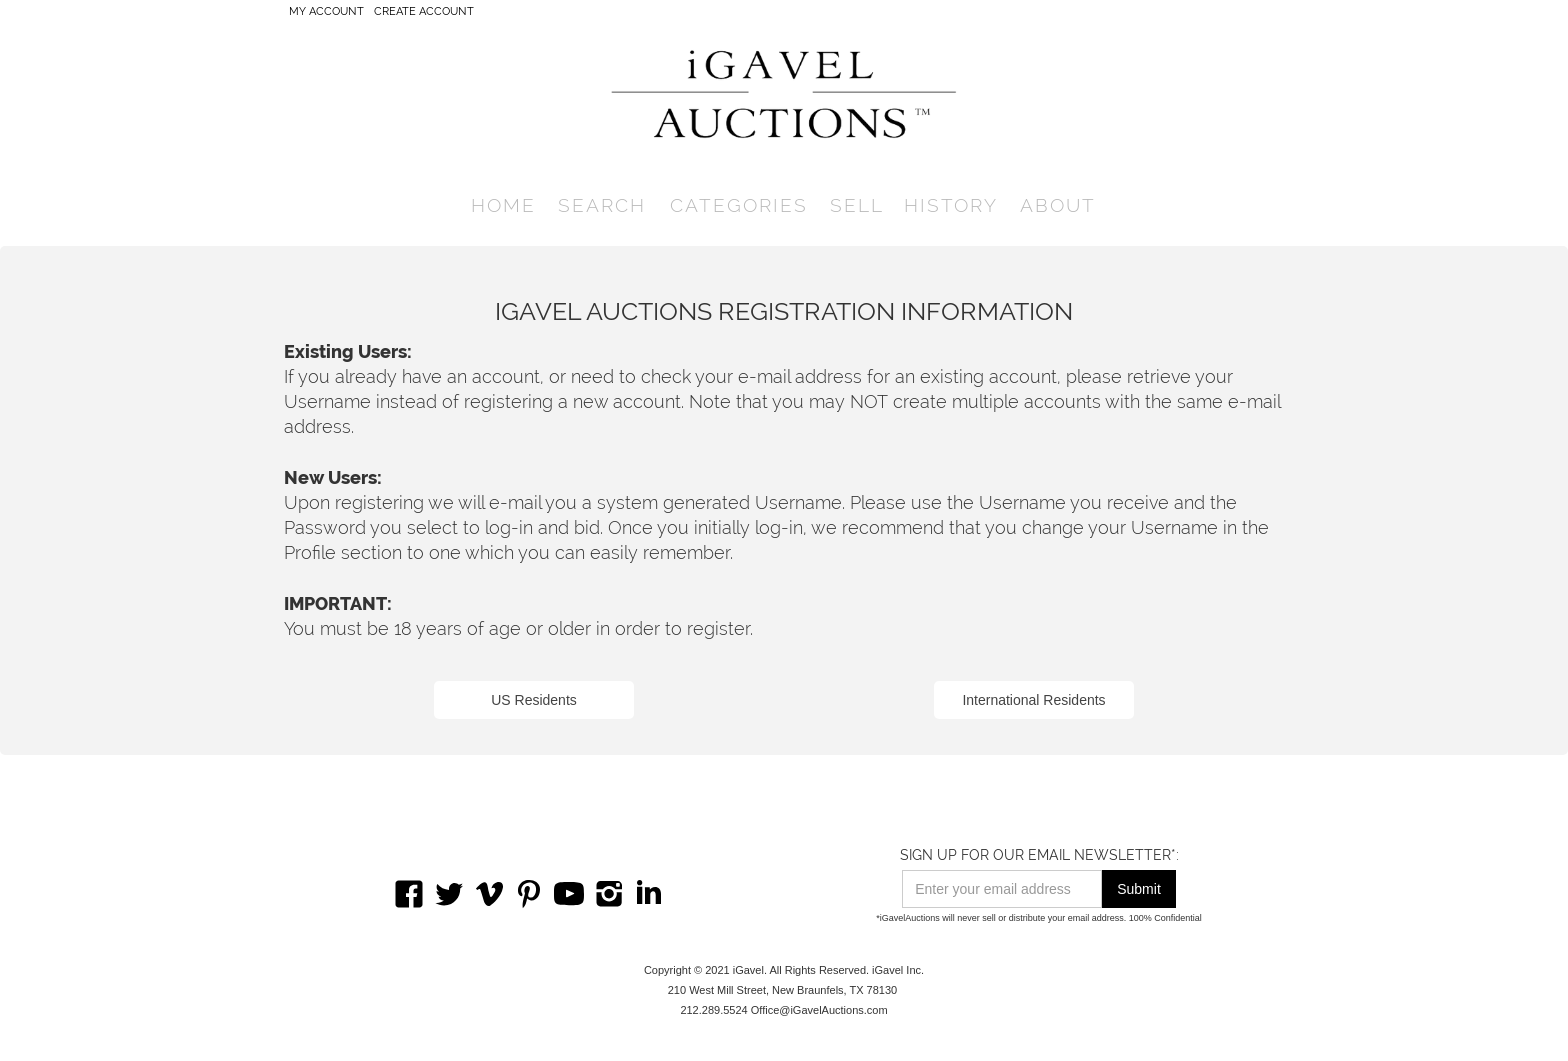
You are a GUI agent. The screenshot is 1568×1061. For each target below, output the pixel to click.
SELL (857, 205)
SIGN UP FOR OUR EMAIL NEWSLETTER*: (1039, 855)
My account (326, 11)
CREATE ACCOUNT (424, 11)
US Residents (534, 700)
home (503, 205)
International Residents (1033, 700)
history (951, 205)
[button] (602, 205)
